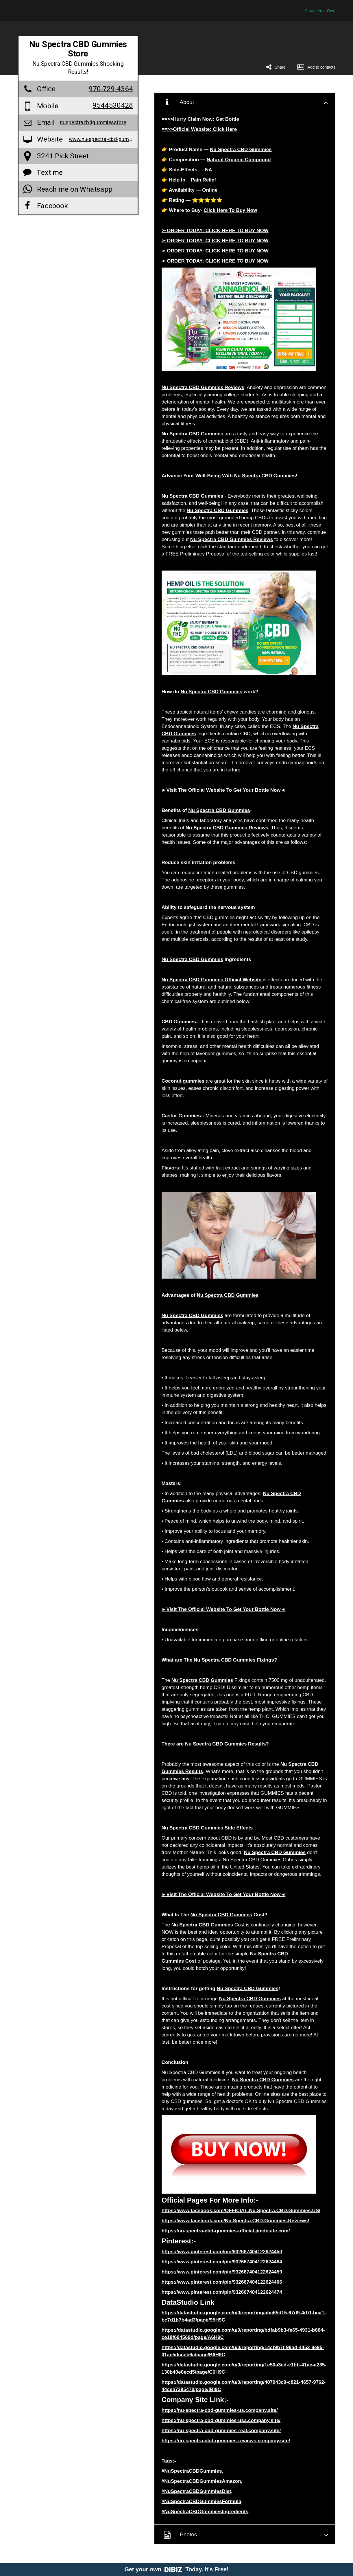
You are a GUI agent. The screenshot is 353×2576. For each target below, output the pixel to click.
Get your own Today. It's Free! (176, 2569)
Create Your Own (319, 10)
